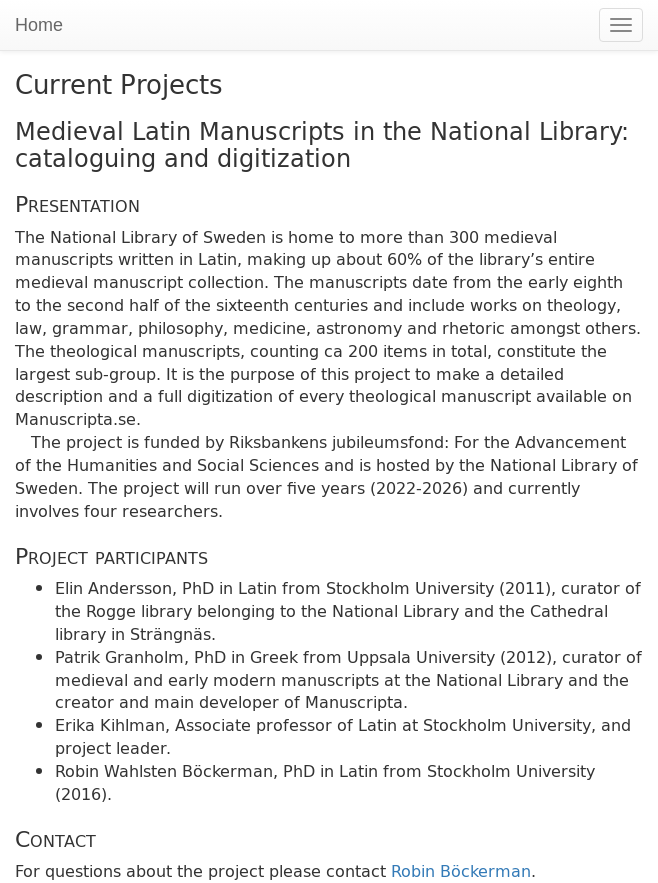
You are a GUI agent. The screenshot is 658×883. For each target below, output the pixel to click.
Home (39, 25)
